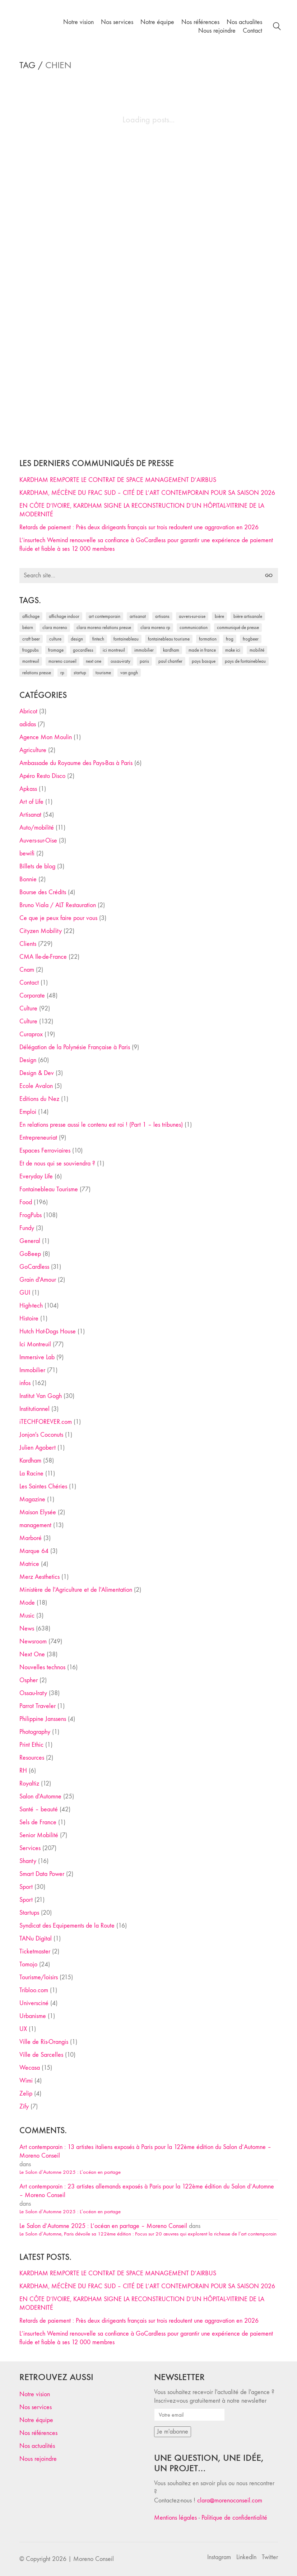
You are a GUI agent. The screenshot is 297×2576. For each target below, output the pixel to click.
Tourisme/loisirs (38, 1977)
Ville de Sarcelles (41, 2055)
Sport (26, 1887)
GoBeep (30, 1254)
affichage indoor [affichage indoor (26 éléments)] (64, 616)
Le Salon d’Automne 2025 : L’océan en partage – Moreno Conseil (103, 2226)
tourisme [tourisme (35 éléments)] (103, 672)
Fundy (26, 1228)
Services (30, 1848)
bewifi (26, 853)
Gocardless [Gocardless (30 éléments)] (83, 650)
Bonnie (28, 879)
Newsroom (33, 1641)
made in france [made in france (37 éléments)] (202, 650)
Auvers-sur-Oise (38, 840)
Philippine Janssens (42, 1719)
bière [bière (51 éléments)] (219, 616)
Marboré (30, 1538)
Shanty (27, 1861)
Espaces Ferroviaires (44, 1150)
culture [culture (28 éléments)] (55, 639)
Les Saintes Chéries (43, 1486)
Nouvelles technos (42, 1667)
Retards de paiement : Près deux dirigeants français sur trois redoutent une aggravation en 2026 (139, 527)
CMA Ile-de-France (43, 957)
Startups (29, 1912)
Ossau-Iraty (33, 1693)
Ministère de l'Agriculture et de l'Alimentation (75, 1590)
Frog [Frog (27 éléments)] (229, 639)
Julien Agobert (37, 1447)
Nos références (38, 2433)
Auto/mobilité (36, 827)
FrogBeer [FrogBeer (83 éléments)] (251, 639)
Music (26, 1615)
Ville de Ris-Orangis (43, 2042)
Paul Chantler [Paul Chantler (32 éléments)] (170, 661)
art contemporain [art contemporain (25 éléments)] (104, 616)
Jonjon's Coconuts (41, 1435)
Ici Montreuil (35, 1344)
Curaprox (31, 1034)
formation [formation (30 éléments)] (208, 639)
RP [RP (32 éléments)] (62, 672)
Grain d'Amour (37, 1280)
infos (25, 1383)
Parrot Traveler (37, 1706)
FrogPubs (30, 1215)
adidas (27, 724)
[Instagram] (219, 2557)
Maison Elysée (37, 1512)
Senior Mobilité (38, 1835)
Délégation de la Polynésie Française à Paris (74, 1047)
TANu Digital (35, 1938)
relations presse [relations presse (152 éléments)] (36, 672)
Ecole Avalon (36, 1086)
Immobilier (32, 1370)
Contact (29, 982)
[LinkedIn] (246, 2557)
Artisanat (30, 814)
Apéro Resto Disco (42, 776)
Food (25, 1202)
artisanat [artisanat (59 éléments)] (138, 616)
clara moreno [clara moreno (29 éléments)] (54, 627)
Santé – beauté (38, 1809)
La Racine (31, 1473)
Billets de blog (37, 866)
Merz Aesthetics (39, 1577)
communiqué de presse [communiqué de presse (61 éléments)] (238, 627)
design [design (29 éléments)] (77, 639)
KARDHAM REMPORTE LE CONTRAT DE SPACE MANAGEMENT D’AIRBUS (117, 480)
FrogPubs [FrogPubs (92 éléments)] (30, 650)
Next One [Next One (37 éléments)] (93, 661)
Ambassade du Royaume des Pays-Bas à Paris (76, 763)
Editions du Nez (39, 1099)
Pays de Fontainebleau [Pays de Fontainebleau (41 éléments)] (245, 661)
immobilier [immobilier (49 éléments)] (144, 650)
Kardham (30, 1460)
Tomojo (28, 1964)
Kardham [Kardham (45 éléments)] (171, 650)
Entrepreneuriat (38, 1137)
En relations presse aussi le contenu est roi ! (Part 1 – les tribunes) (101, 1125)
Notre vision (34, 2394)
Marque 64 (33, 1551)
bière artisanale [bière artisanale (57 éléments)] (247, 616)
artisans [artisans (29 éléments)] (162, 616)
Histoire (28, 1318)
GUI (24, 1292)
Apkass (28, 789)
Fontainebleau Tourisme (48, 1189)
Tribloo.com (33, 1990)
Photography (34, 1732)
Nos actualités (37, 2446)
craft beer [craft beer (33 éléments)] (31, 639)
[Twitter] (270, 2557)
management (35, 1525)
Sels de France (37, 1822)
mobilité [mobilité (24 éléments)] (257, 650)
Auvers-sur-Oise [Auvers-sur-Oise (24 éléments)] (192, 616)
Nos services (35, 2407)
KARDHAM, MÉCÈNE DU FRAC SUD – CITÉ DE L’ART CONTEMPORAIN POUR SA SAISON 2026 (147, 493)
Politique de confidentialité (234, 2517)
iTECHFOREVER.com (45, 1422)
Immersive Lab (37, 1357)
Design (27, 1060)
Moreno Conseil (93, 2559)
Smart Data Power (41, 1874)
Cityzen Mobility (40, 931)
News (26, 1628)
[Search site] (277, 27)
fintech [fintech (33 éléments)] (98, 639)
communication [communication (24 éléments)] (194, 627)
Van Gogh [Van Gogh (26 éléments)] (129, 672)
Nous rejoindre (38, 2459)
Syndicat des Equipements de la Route (67, 1925)
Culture (28, 1008)
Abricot (28, 711)
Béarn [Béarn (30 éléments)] (27, 627)
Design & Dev (36, 1073)
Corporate (32, 995)
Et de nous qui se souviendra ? (57, 1163)
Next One (32, 1654)
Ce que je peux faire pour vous (58, 918)
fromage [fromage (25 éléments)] (56, 650)
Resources (31, 1757)
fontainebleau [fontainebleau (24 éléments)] (126, 639)
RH (23, 1770)
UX (23, 2029)
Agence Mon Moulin (45, 737)
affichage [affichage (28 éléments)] (31, 616)
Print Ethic (31, 1745)
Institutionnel (34, 1409)
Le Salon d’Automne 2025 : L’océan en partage (70, 2172)
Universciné (33, 2003)
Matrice (29, 1564)
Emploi (27, 1112)
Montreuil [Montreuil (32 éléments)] (30, 661)
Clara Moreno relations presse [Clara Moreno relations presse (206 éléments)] (103, 627)
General (29, 1241)
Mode (27, 1602)
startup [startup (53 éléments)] (80, 672)
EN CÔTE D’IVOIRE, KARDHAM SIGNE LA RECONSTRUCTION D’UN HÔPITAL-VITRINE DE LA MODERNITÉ (141, 510)
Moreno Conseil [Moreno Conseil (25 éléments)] (62, 661)
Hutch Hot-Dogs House (47, 1331)
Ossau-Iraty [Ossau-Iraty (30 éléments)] (120, 661)
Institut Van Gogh (40, 1396)
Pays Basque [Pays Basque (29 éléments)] (203, 661)
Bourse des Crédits (42, 892)
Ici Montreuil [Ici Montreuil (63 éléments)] (114, 650)
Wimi (26, 2080)
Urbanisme (32, 2016)
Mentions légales (175, 2517)
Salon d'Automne (40, 1796)
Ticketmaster (34, 1951)
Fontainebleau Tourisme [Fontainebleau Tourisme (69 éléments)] (169, 639)
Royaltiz (29, 1783)
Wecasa (29, 2067)
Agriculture (32, 750)
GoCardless (34, 1267)
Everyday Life (36, 1176)
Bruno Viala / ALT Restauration (57, 905)
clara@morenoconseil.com (229, 2500)
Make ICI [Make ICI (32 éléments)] (232, 650)
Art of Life (31, 802)
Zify (24, 2106)
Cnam (26, 969)
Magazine (32, 1499)
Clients (27, 944)
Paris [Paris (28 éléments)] (144, 661)
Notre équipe (36, 2420)
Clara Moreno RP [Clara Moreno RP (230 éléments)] (155, 627)
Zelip (25, 2093)
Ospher (28, 1680)
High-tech (31, 1305)
